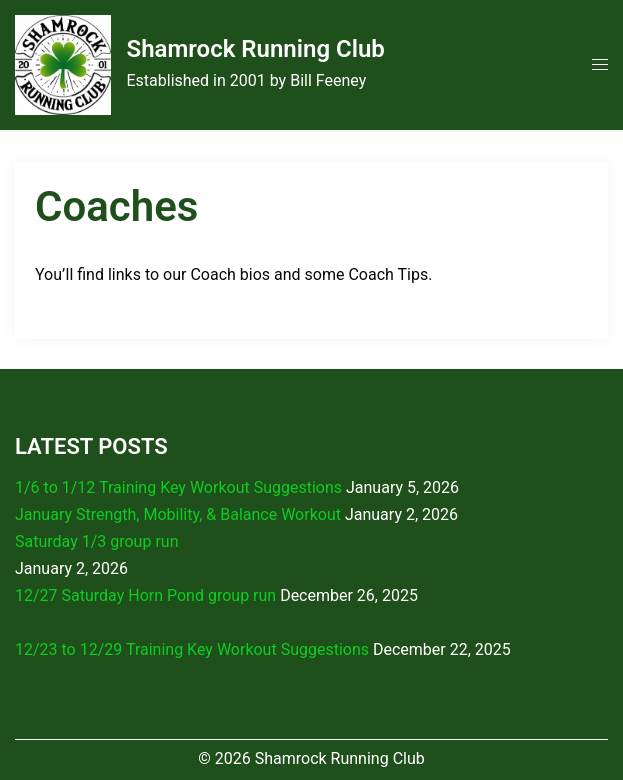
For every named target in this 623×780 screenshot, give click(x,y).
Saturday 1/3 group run (96, 541)
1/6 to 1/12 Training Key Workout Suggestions (178, 487)
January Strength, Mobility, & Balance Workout (178, 514)
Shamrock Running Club (255, 49)
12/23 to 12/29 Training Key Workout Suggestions (192, 649)
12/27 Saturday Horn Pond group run (145, 595)
